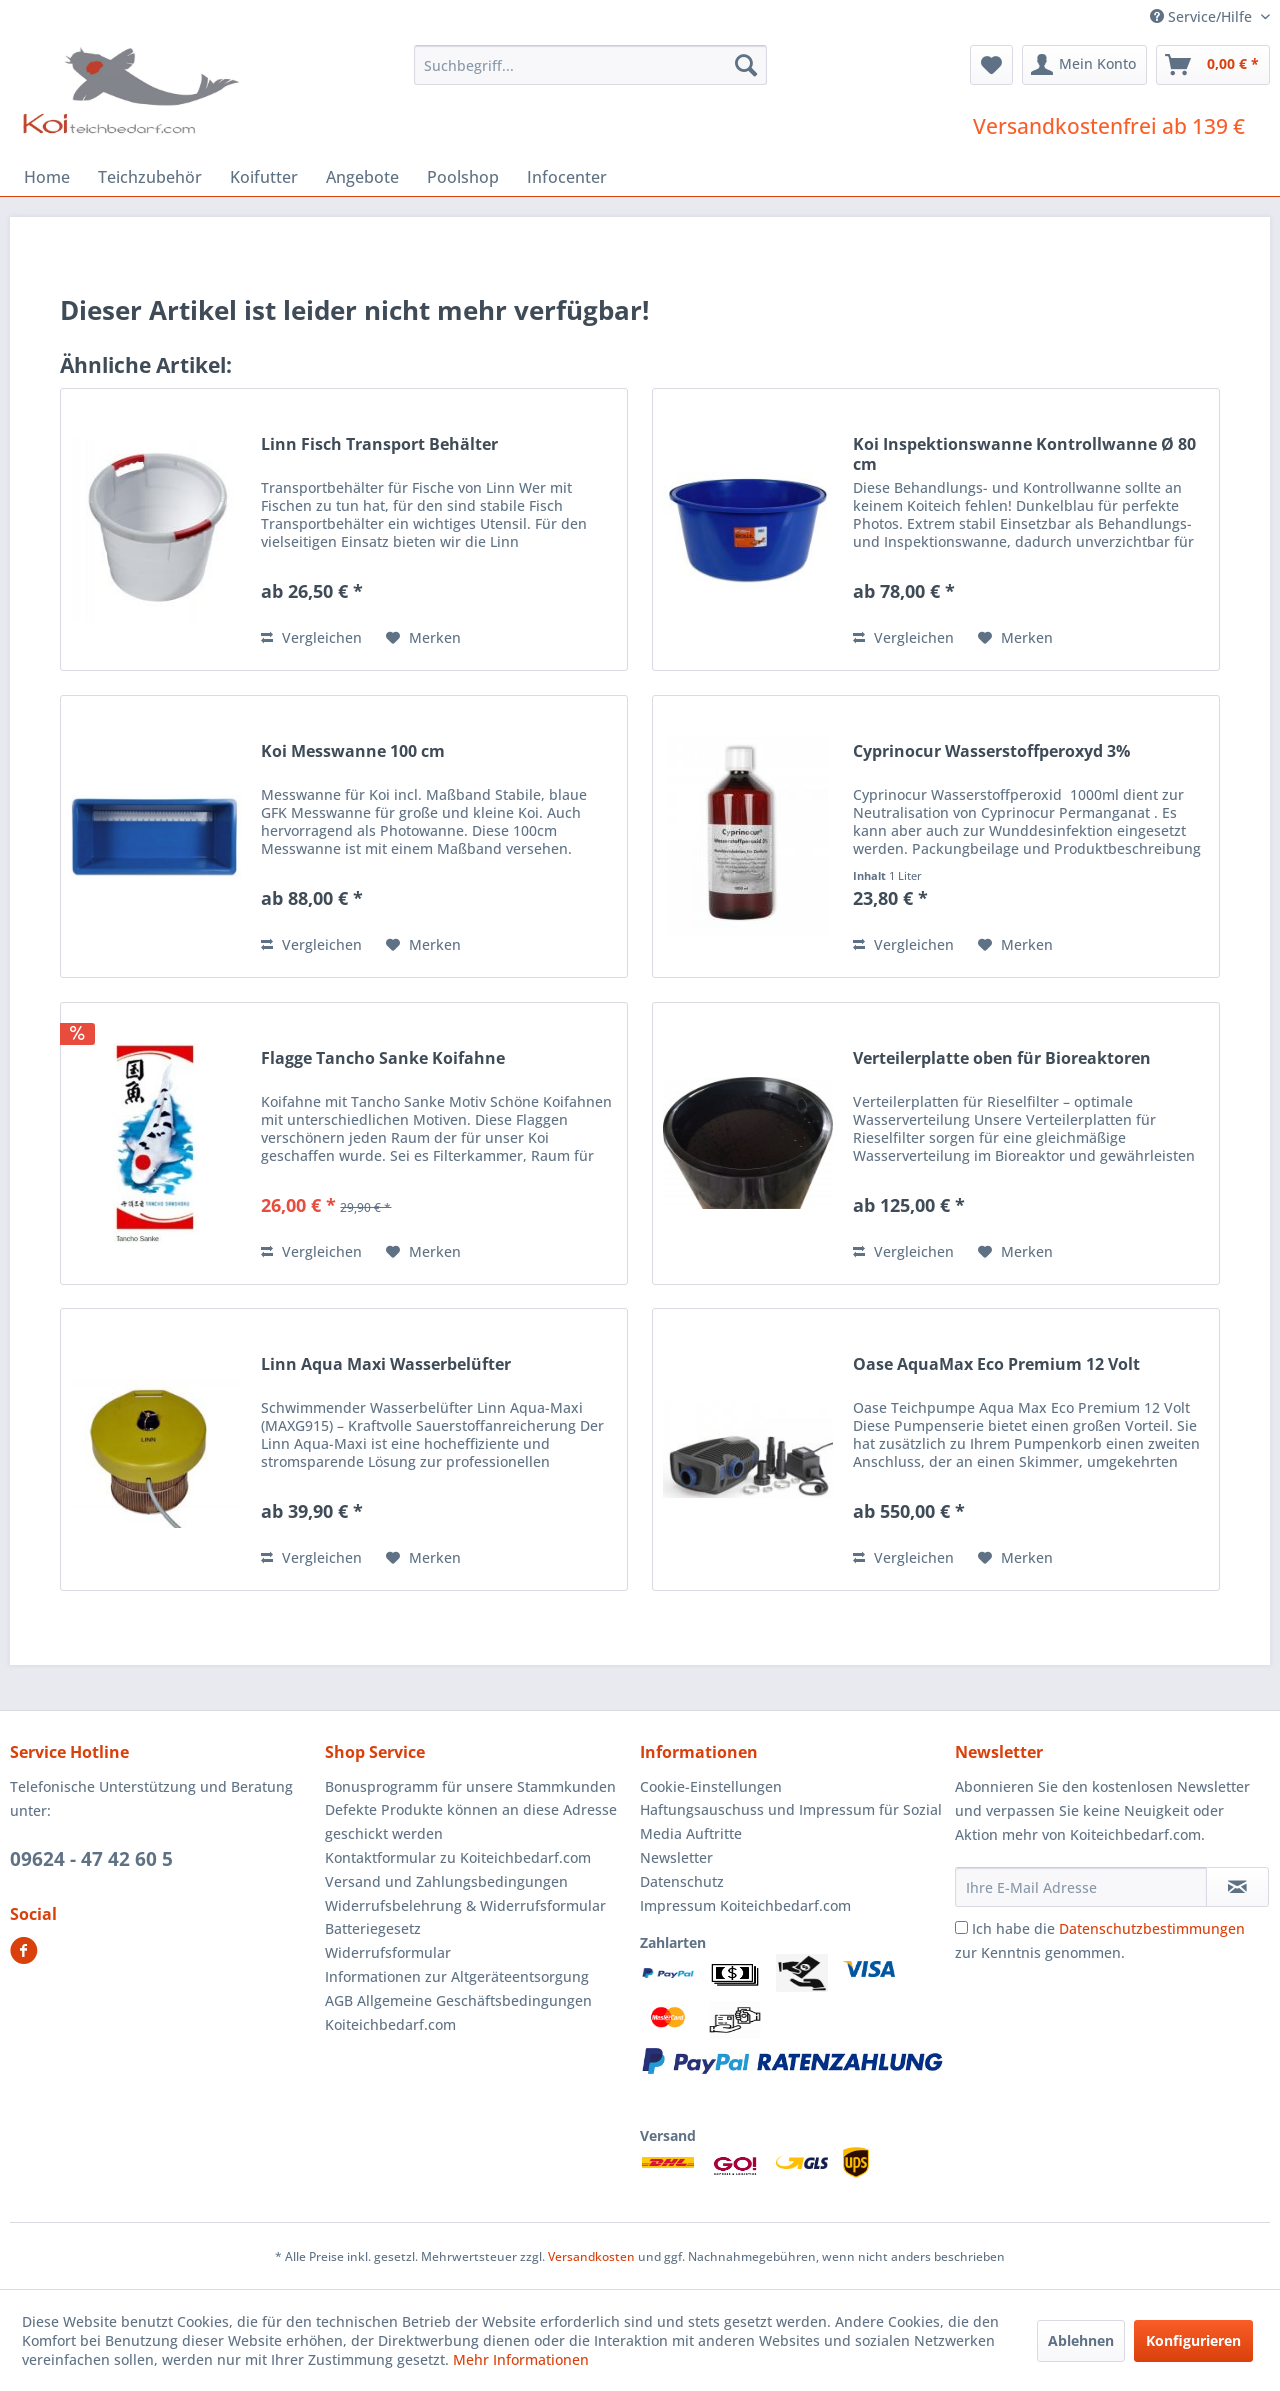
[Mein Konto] (1084, 65)
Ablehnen (1081, 2340)
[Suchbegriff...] (590, 65)
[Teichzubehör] (150, 177)
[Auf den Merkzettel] (423, 638)
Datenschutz (682, 1881)
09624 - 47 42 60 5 (91, 1859)
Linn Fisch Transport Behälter (379, 444)
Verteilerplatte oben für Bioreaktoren (1002, 1058)
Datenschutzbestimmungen (1152, 1928)
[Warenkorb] (1213, 65)
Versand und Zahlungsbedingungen (446, 1881)
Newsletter (676, 1857)
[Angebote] (362, 177)
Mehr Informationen (521, 2359)
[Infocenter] (567, 177)
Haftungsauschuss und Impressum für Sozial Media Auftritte (791, 1821)
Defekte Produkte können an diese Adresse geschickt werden (471, 1821)
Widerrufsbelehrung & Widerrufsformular (465, 1905)
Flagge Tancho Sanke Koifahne (383, 1058)
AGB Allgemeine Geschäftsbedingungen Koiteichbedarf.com (458, 2012)
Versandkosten (591, 2256)
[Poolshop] (463, 177)
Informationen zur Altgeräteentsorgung (457, 1976)
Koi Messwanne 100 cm (353, 751)
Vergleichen (311, 637)
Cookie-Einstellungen (711, 1786)
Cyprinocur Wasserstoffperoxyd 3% (991, 751)
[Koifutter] (264, 177)
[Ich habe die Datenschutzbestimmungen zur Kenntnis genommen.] (961, 1927)
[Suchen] (746, 65)
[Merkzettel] (991, 65)
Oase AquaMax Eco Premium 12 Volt (996, 1364)
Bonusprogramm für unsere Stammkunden (470, 1786)
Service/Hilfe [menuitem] (1203, 16)
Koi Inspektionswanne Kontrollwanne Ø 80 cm (1024, 454)
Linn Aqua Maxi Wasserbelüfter (386, 1364)
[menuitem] (590, 65)
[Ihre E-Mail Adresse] (1081, 1887)
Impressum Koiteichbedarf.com (745, 1905)
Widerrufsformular (388, 1952)
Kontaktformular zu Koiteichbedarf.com (458, 1857)
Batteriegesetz (373, 1928)
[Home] (47, 177)
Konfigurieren (1193, 2340)
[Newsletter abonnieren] (1237, 1887)
